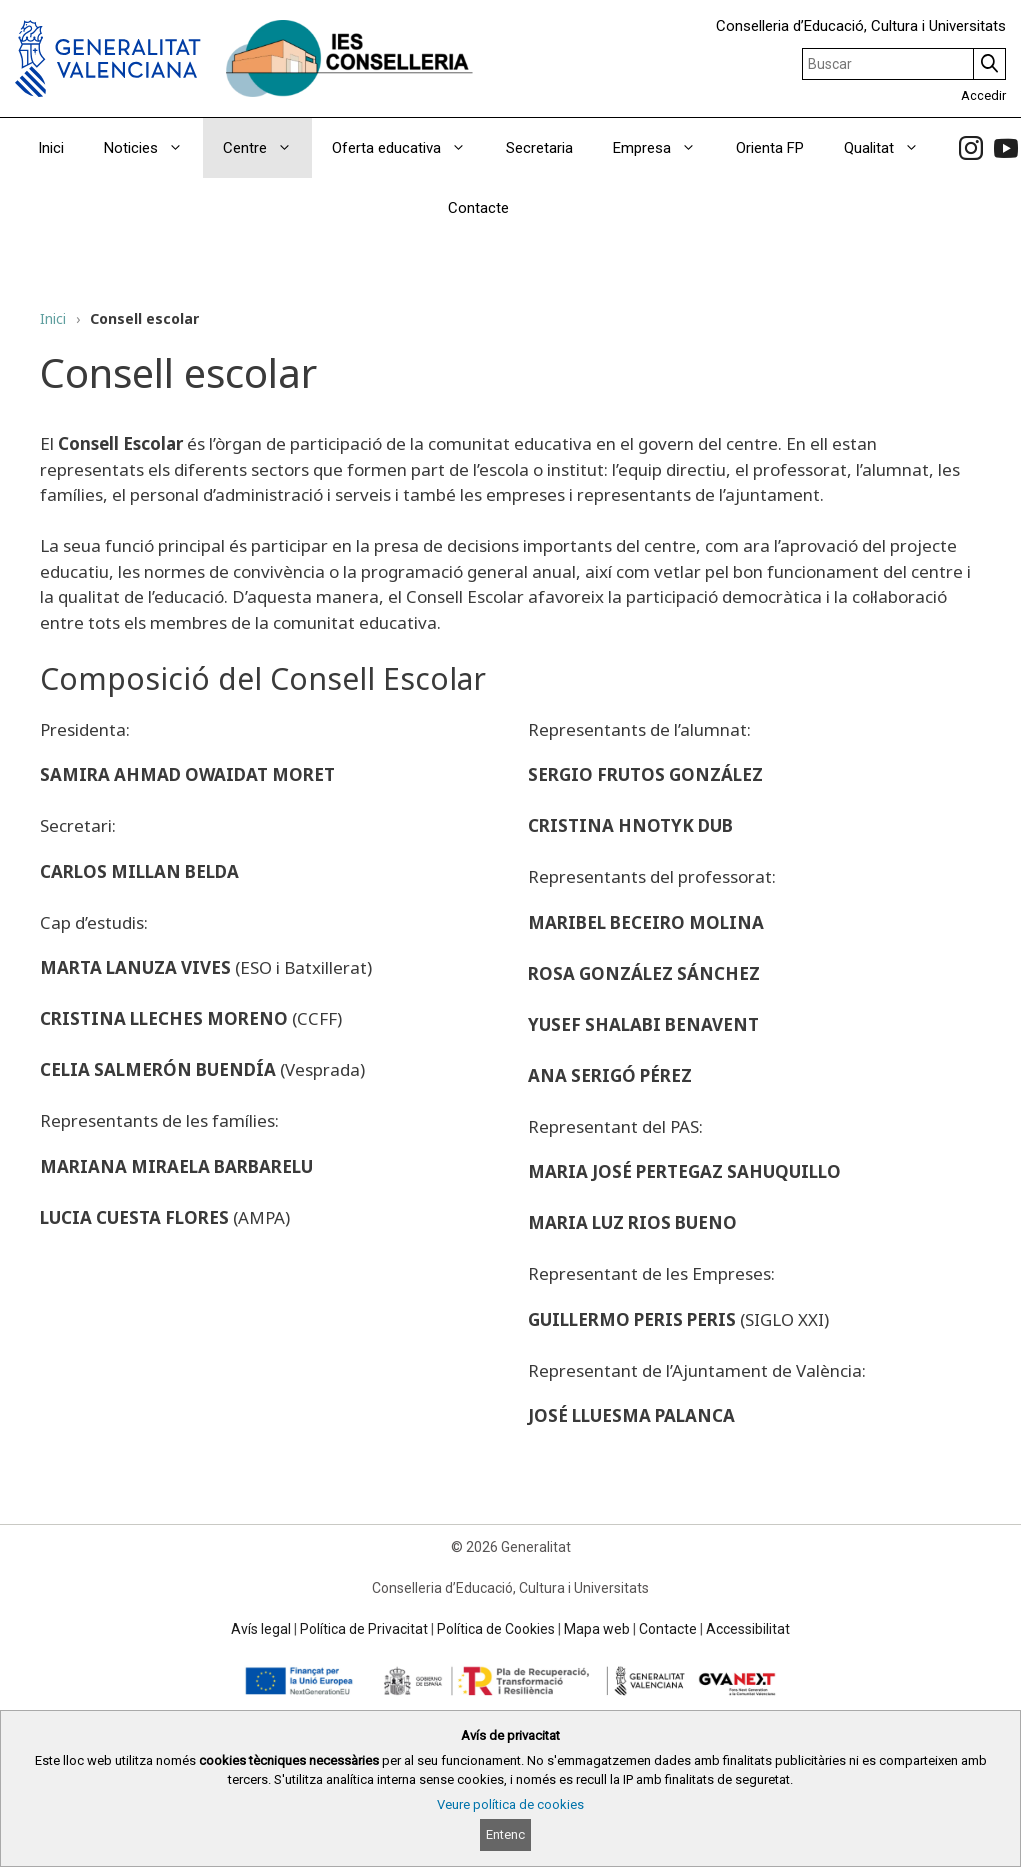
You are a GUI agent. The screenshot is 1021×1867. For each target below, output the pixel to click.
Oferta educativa (409, 148)
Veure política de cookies (510, 1804)
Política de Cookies (496, 1629)
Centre (267, 148)
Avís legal (261, 1629)
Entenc (505, 1834)
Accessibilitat (748, 1629)
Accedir (983, 95)
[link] (971, 148)
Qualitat (891, 148)
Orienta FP (770, 148)
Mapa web (597, 1629)
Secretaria (539, 148)
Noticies (153, 148)
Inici (51, 148)
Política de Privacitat (364, 1629)
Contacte (478, 208)
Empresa (664, 148)
